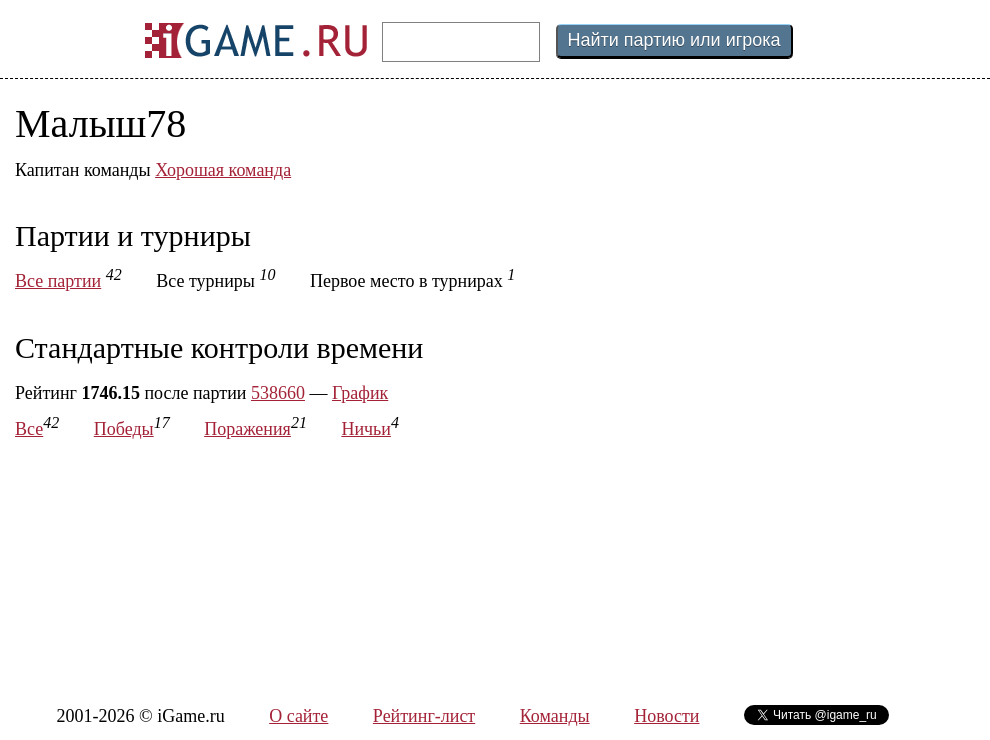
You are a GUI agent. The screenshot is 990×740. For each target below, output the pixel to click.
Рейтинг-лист (424, 716)
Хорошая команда (223, 170)
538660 (278, 393)
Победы (124, 429)
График (360, 393)
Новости (666, 716)
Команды (555, 716)
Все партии (58, 281)
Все (29, 429)
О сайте (298, 716)
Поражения (247, 429)
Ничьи (366, 429)
